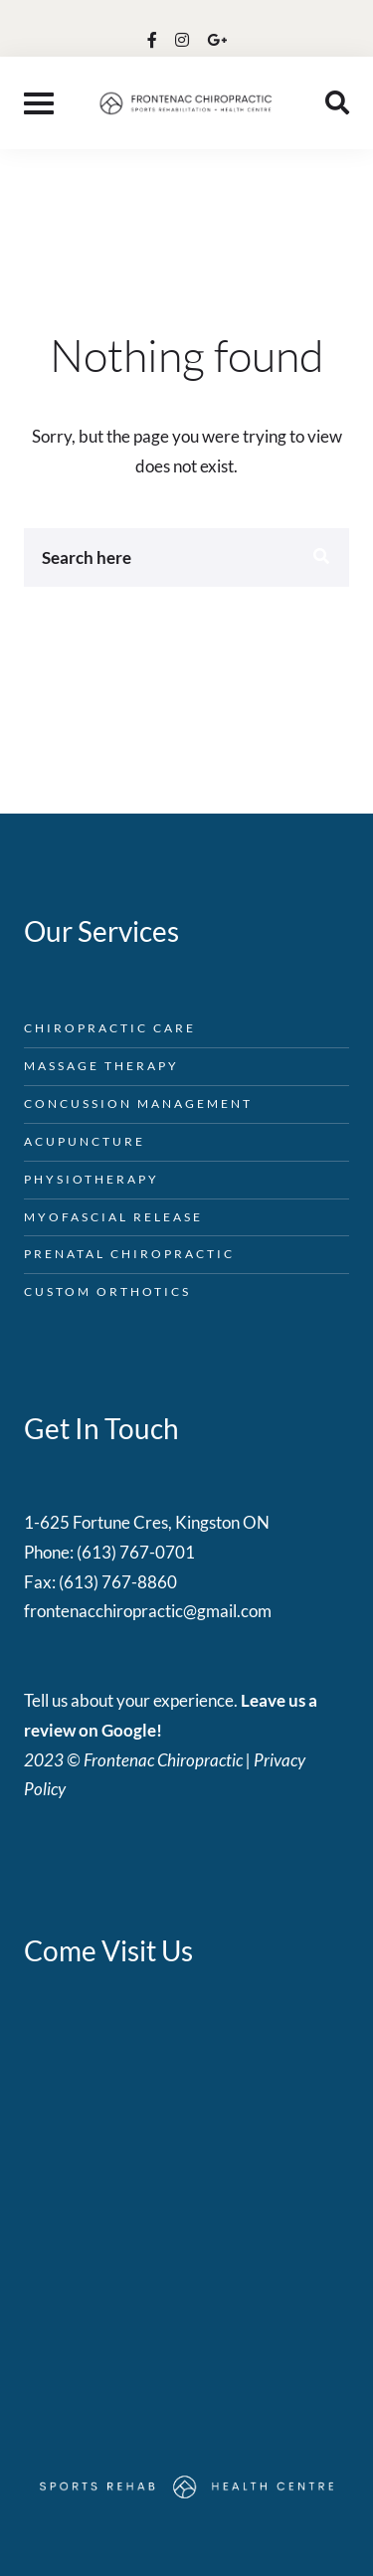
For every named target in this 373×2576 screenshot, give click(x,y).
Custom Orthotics (107, 1291)
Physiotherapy (91, 1179)
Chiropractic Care (110, 1027)
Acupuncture (84, 1141)
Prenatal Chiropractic (129, 1253)
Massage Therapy (101, 1065)
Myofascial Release (113, 1216)
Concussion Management (138, 1103)
